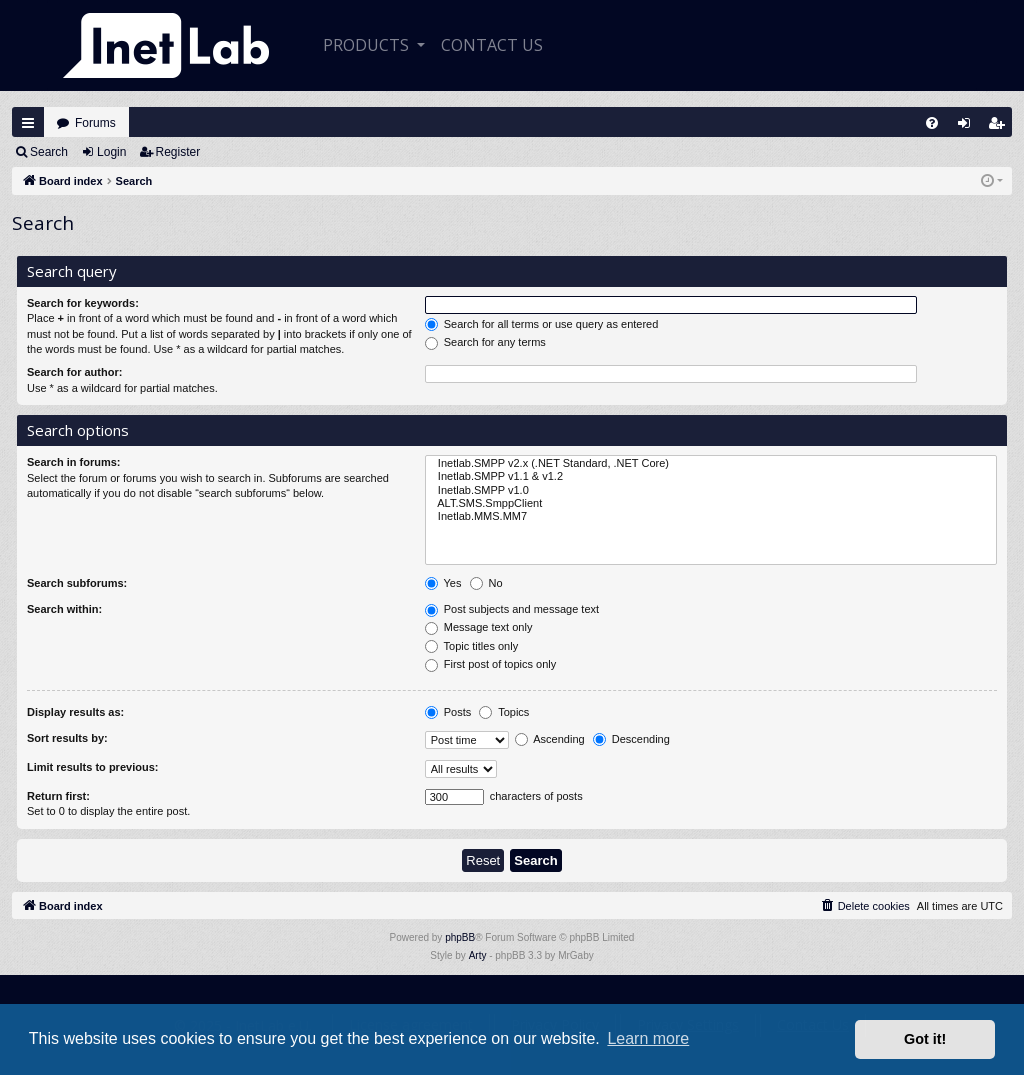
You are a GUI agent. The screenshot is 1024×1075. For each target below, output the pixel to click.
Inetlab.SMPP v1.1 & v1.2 (711, 476)
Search (49, 152)
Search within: (64, 609)
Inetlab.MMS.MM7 (711, 516)
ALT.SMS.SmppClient (711, 503)
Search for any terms (485, 343)
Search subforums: (77, 583)
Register (178, 152)
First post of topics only (491, 665)
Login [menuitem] (969, 127)
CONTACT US (492, 45)
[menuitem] (932, 123)
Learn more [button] (648, 1038)
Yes (443, 584)
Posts (448, 713)
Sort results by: (67, 738)
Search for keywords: (83, 303)
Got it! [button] (925, 1039)
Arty (478, 955)
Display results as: (75, 712)
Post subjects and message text (512, 610)
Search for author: (74, 372)
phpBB (460, 937)
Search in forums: (74, 462)
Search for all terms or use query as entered (542, 325)
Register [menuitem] (1001, 127)
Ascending (550, 740)
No (486, 584)
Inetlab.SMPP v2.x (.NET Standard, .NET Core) (711, 463)
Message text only (479, 628)
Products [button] (368, 45)
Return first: (58, 796)
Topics (504, 713)
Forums (95, 123)
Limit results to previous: (92, 767)
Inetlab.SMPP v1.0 (711, 490)
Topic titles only (471, 647)
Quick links (28, 123)
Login (111, 152)
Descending (631, 740)
